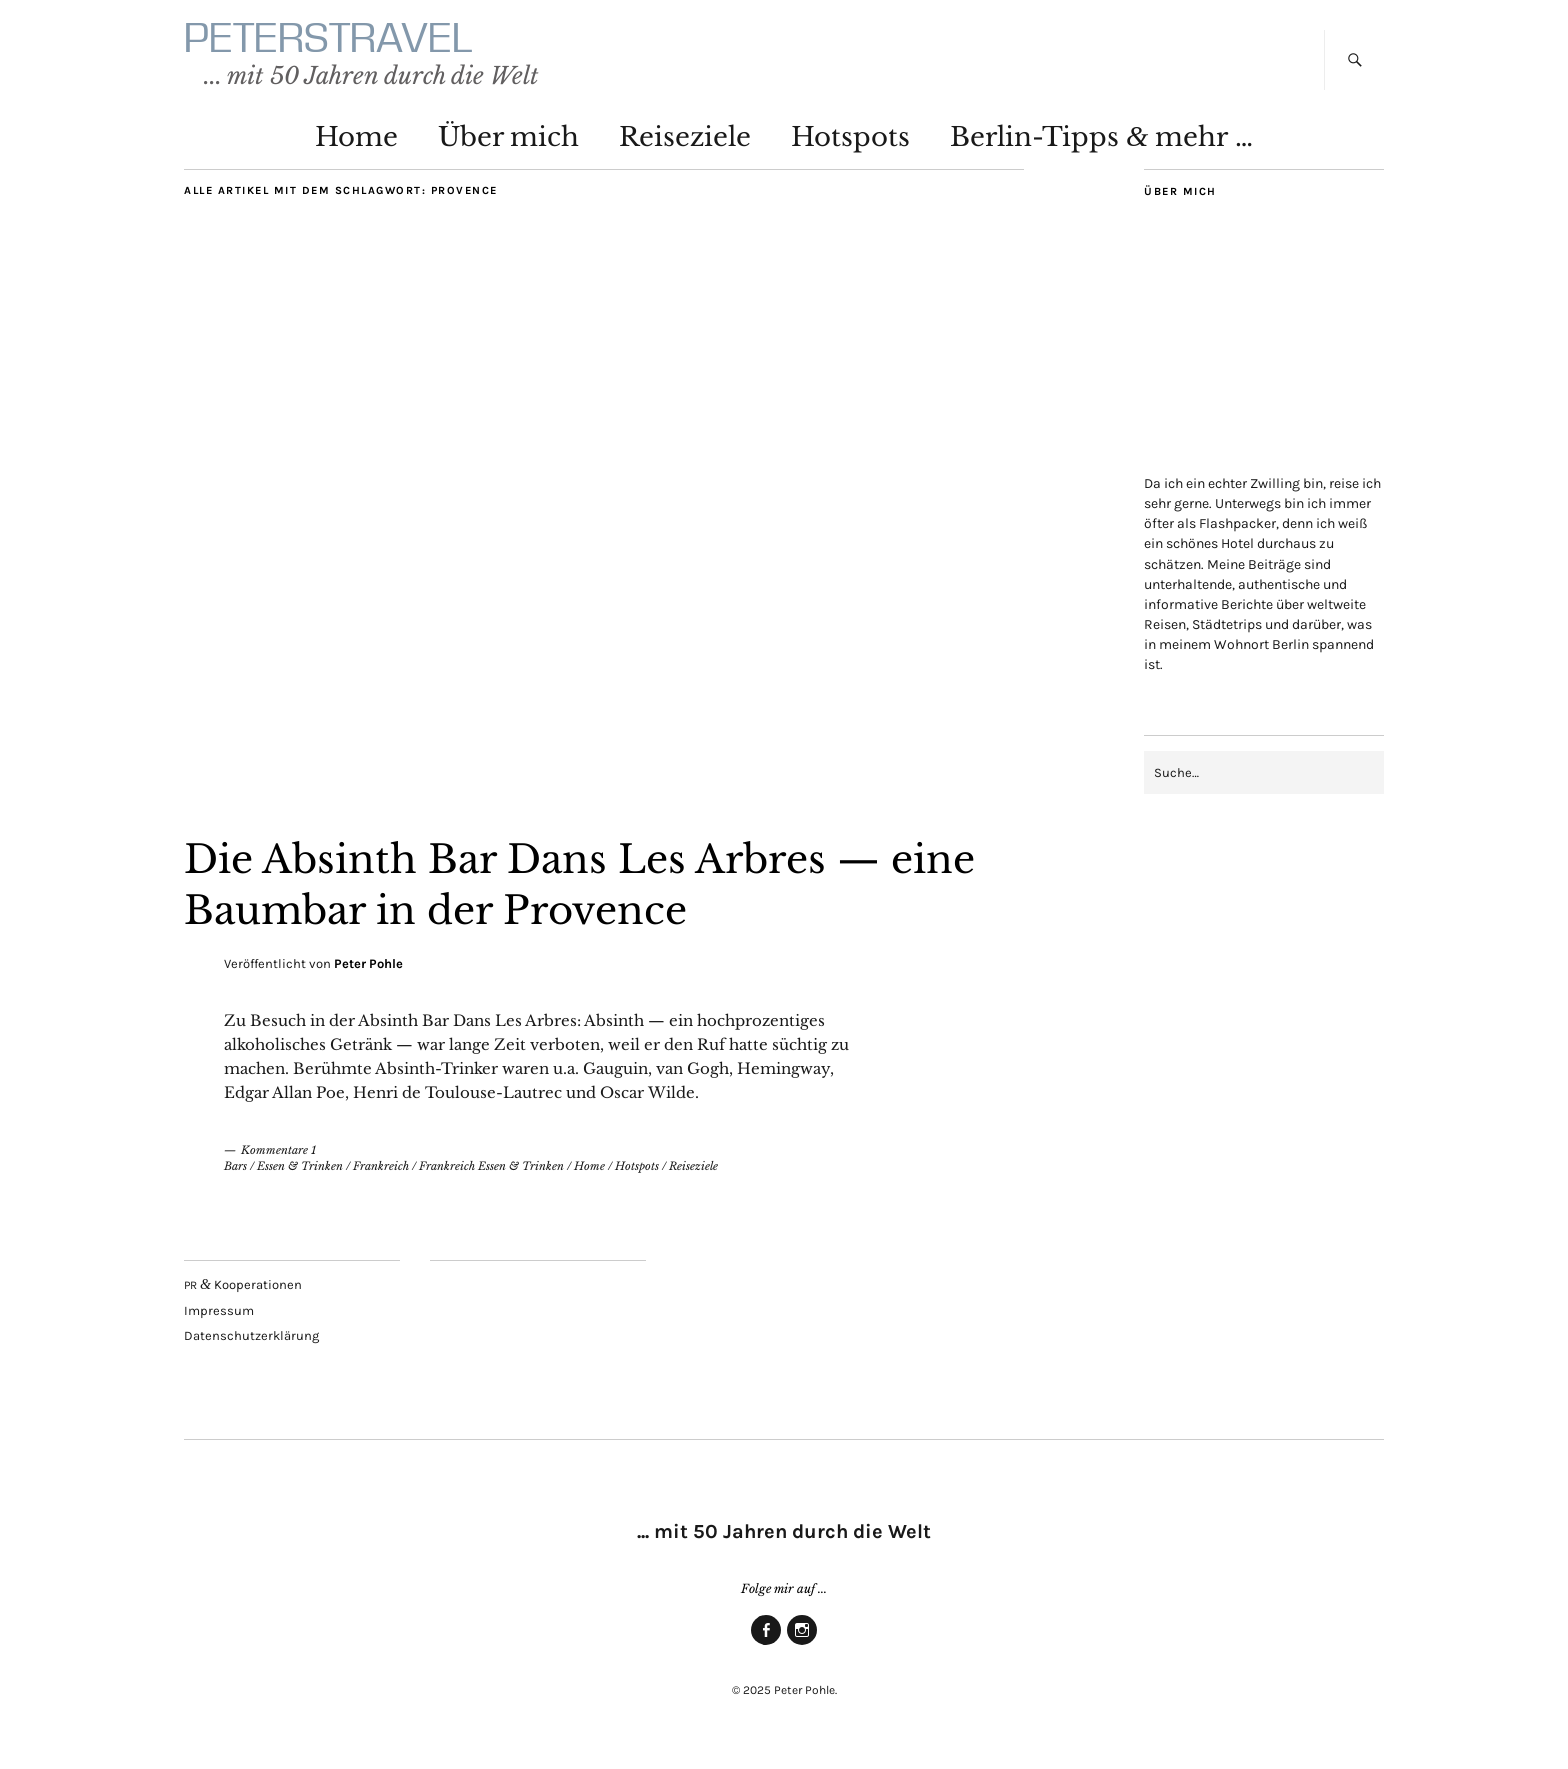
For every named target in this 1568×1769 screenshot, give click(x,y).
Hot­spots (850, 146)
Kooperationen (243, 1293)
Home (356, 146)
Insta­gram (802, 1654)
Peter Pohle (368, 973)
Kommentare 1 (278, 1159)
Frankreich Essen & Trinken (491, 1176)
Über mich (508, 146)
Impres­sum (219, 1319)
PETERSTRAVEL (357, 43)
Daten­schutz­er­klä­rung (251, 1345)
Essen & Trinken (300, 1176)
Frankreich (381, 1176)
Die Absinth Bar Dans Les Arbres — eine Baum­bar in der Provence (561, 893)
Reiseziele (693, 1176)
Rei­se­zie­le (685, 146)
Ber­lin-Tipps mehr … (1101, 146)
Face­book (766, 1654)
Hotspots (637, 1176)
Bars (235, 1176)
